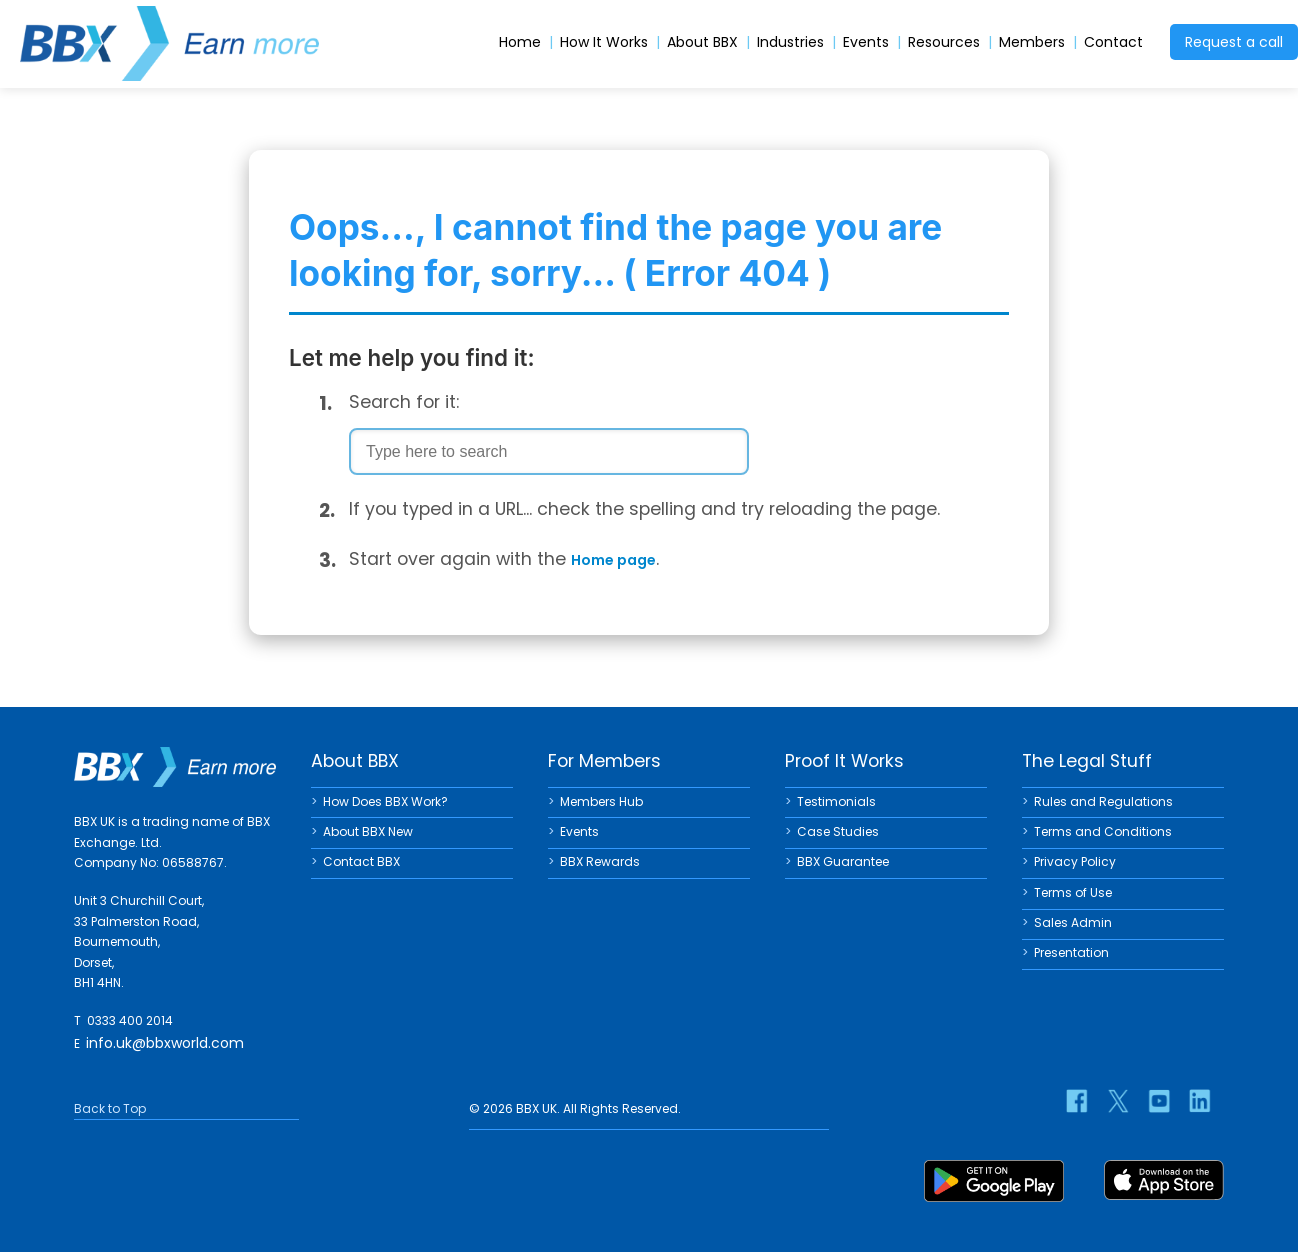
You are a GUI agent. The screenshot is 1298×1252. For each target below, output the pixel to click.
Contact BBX (361, 861)
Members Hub (601, 801)
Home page (613, 560)
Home (520, 42)
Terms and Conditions (1103, 831)
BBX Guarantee (843, 861)
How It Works (604, 42)
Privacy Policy (1075, 861)
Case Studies (838, 831)
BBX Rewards (600, 861)
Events (866, 42)
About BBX (702, 42)
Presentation (1071, 952)
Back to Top (110, 1108)
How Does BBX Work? (385, 801)
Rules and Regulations (1103, 801)
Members (1032, 42)
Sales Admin (1073, 922)
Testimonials (836, 801)
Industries (790, 42)
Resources (944, 42)
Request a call (1234, 42)
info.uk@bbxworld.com (165, 1043)
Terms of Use (1073, 892)
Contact (1113, 42)
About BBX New (368, 831)
